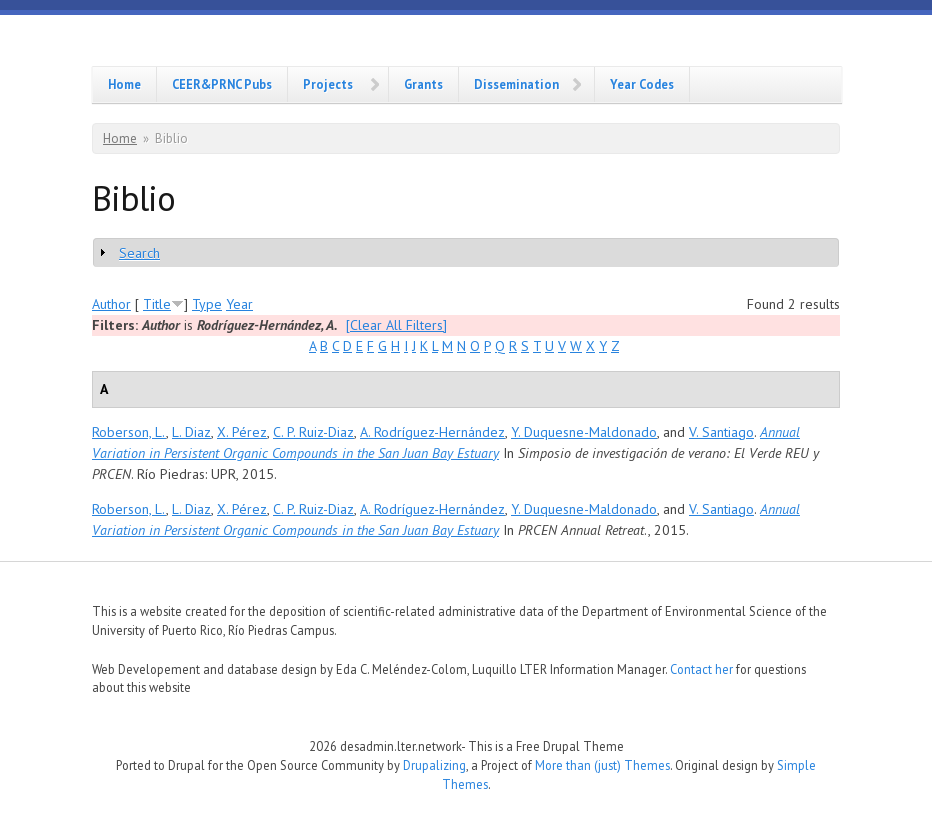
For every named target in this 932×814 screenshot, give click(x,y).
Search (139, 253)
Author (111, 304)
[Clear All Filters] (396, 325)
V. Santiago (721, 432)
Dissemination (516, 84)
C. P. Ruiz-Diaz (313, 432)
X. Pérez (242, 432)
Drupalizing (434, 765)
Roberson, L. (129, 432)
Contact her (701, 669)
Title (157, 304)
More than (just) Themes (602, 765)
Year (239, 304)
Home (124, 84)
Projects (328, 84)
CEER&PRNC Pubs (222, 84)
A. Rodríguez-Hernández (432, 432)
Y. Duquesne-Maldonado (584, 432)
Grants (423, 84)
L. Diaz (191, 432)
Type (207, 304)
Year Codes (642, 84)
